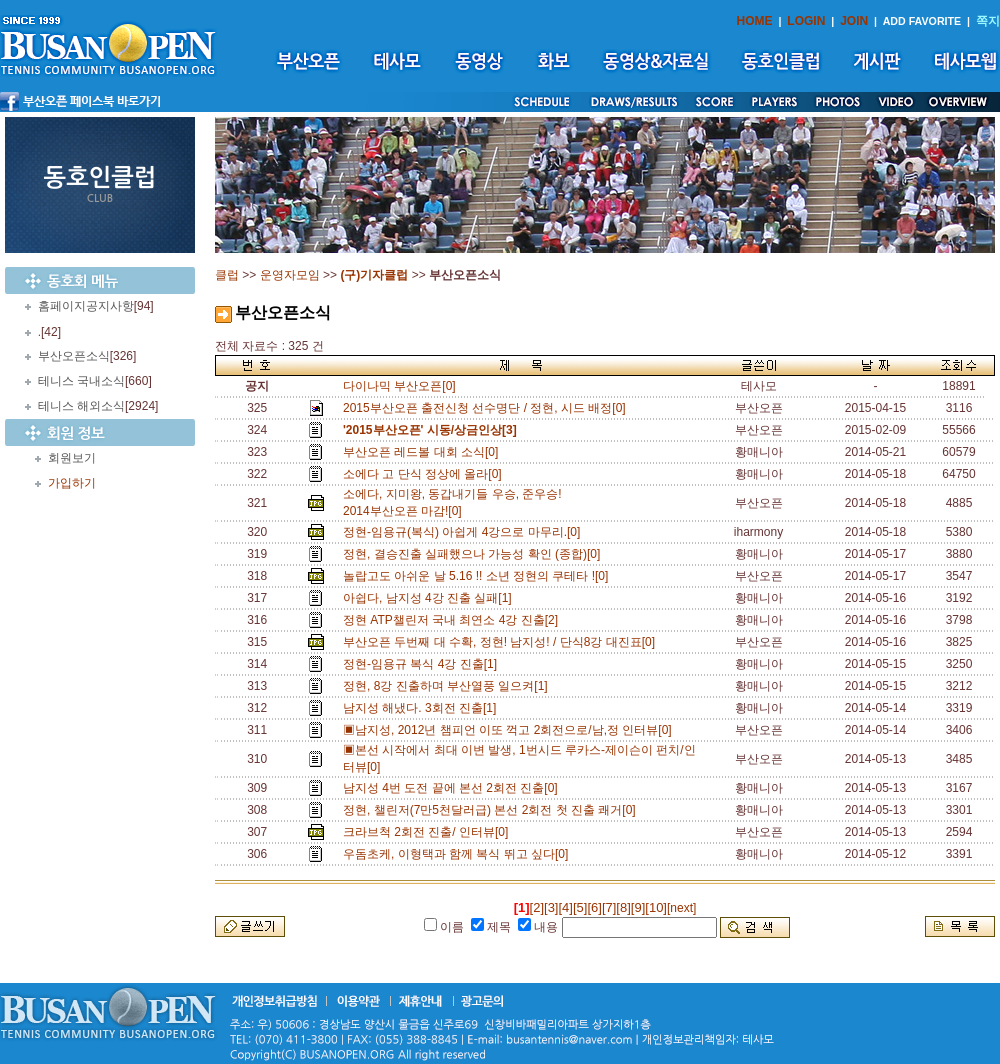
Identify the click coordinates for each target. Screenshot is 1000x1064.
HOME (755, 21)
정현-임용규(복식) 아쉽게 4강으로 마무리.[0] (465, 532)
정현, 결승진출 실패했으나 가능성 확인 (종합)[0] (475, 554)
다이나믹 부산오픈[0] (399, 386)
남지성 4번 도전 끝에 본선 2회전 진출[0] (453, 788)
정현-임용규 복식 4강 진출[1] (423, 664)
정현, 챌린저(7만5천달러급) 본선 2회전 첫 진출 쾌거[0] (492, 810)
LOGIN (806, 21)
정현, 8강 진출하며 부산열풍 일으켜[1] (448, 686)
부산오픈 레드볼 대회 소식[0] (424, 452)
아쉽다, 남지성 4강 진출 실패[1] (430, 598)
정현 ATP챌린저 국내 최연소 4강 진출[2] (454, 620)
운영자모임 (290, 275)
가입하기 (72, 483)
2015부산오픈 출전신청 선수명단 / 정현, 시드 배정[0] (487, 408)
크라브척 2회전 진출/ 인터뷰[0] (429, 832)
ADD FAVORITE (922, 21)
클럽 (227, 275)
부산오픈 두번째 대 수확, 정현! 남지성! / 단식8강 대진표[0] (502, 642)
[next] (681, 908)
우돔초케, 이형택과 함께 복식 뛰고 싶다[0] (459, 854)
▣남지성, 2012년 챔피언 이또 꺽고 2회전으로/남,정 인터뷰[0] (510, 730)
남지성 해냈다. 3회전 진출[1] (423, 708)
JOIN (854, 21)
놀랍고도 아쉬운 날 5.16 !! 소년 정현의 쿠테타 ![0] (479, 576)
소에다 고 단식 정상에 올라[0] (425, 474)
